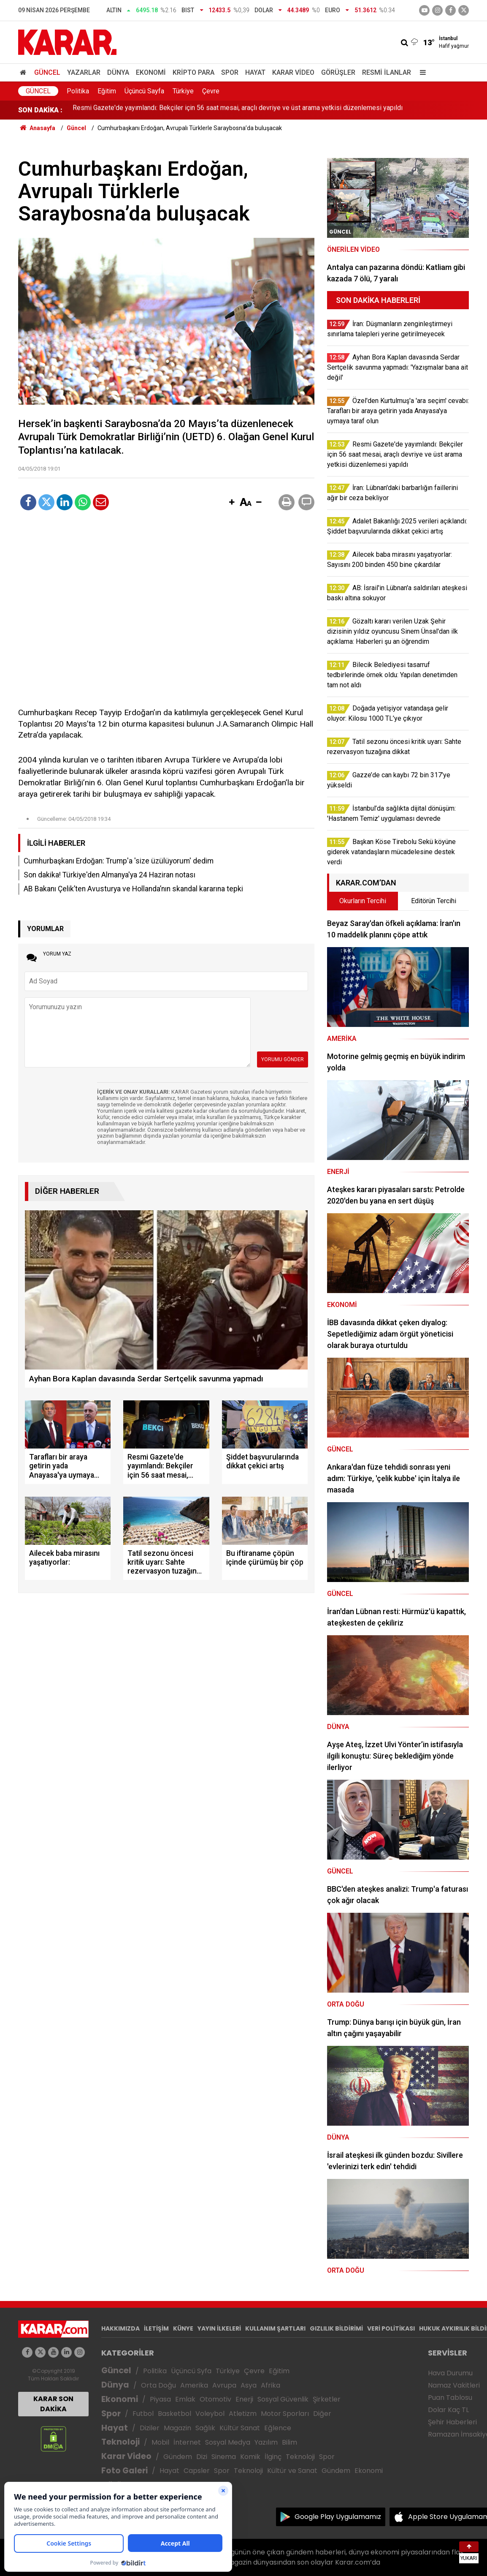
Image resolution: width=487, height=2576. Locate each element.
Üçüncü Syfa (191, 2371)
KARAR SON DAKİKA (53, 2404)
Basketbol (174, 2413)
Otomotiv (215, 2399)
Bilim (289, 2442)
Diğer (322, 2413)
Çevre (210, 91)
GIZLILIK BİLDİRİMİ (336, 2328)
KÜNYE (183, 2328)
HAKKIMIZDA (120, 2328)
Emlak (185, 2399)
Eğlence (277, 2428)
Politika (78, 91)
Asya (249, 2385)
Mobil (160, 2442)
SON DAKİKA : (40, 110)
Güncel (47, 72)
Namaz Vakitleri (454, 2385)
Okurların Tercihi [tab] (362, 901)
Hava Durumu (450, 2373)
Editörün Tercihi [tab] (433, 901)
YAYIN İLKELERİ (219, 2328)
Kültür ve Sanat (292, 2470)
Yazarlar (83, 72)
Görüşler (338, 72)
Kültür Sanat (239, 2428)
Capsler (197, 2470)
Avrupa (224, 2385)
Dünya (118, 72)
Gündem (177, 2457)
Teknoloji (120, 2442)
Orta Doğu (158, 2385)
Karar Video (293, 72)
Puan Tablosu (450, 2397)
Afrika (270, 2385)
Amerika (194, 2385)
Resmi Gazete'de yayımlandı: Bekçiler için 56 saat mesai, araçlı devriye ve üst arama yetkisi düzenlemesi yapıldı (238, 110)
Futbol (143, 2413)
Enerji (244, 2399)
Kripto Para (193, 72)
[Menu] (420, 72)
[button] (231, 503)
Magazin (177, 2428)
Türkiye (183, 91)
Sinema (223, 2457)
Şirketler (327, 2399)
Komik (250, 2457)
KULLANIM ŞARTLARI (275, 2328)
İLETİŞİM (156, 2328)
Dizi (201, 2457)
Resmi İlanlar (386, 72)
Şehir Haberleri (452, 2422)
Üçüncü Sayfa (144, 91)
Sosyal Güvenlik (282, 2399)
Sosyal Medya (227, 2442)
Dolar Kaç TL (448, 2410)
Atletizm (243, 2413)
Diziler (150, 2428)
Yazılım (266, 2442)
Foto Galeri (124, 2470)
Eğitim (106, 91)
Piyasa (160, 2399)
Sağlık (205, 2428)
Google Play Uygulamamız (338, 2517)
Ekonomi (151, 72)
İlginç (273, 2457)
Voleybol (210, 2413)
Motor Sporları (285, 2413)
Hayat (255, 72)
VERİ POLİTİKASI (391, 2328)
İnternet (187, 2442)
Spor (229, 72)
